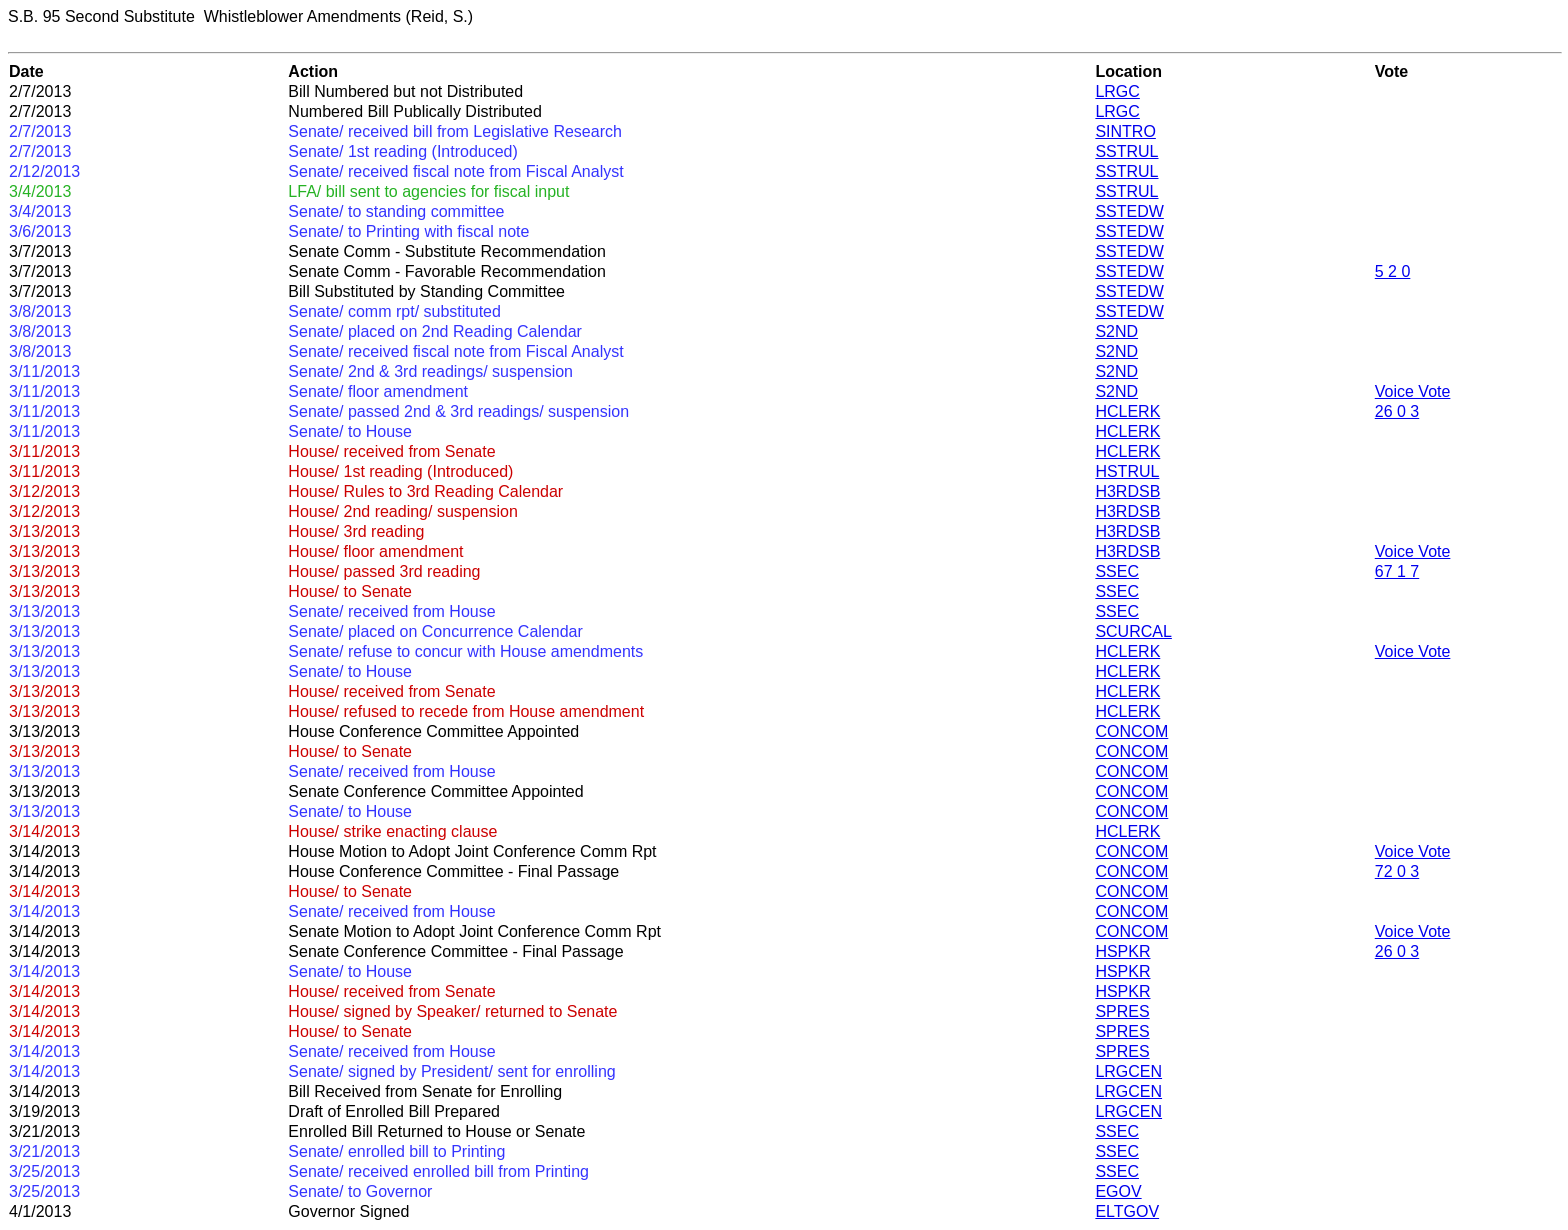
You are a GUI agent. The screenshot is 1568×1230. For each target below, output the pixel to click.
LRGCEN (1128, 1071)
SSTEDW (1129, 211)
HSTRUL (1127, 471)
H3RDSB (1127, 491)
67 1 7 (1397, 571)
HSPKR (1122, 951)
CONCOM (1131, 731)
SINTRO (1125, 131)
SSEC (1117, 571)
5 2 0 (1393, 271)
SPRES (1122, 1011)
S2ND (1116, 331)
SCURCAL (1133, 631)
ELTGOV (1127, 1211)
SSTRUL (1126, 151)
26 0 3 (1397, 411)
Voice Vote (1413, 391)
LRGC (1117, 91)
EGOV (1118, 1191)
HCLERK (1127, 411)
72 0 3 (1397, 871)
